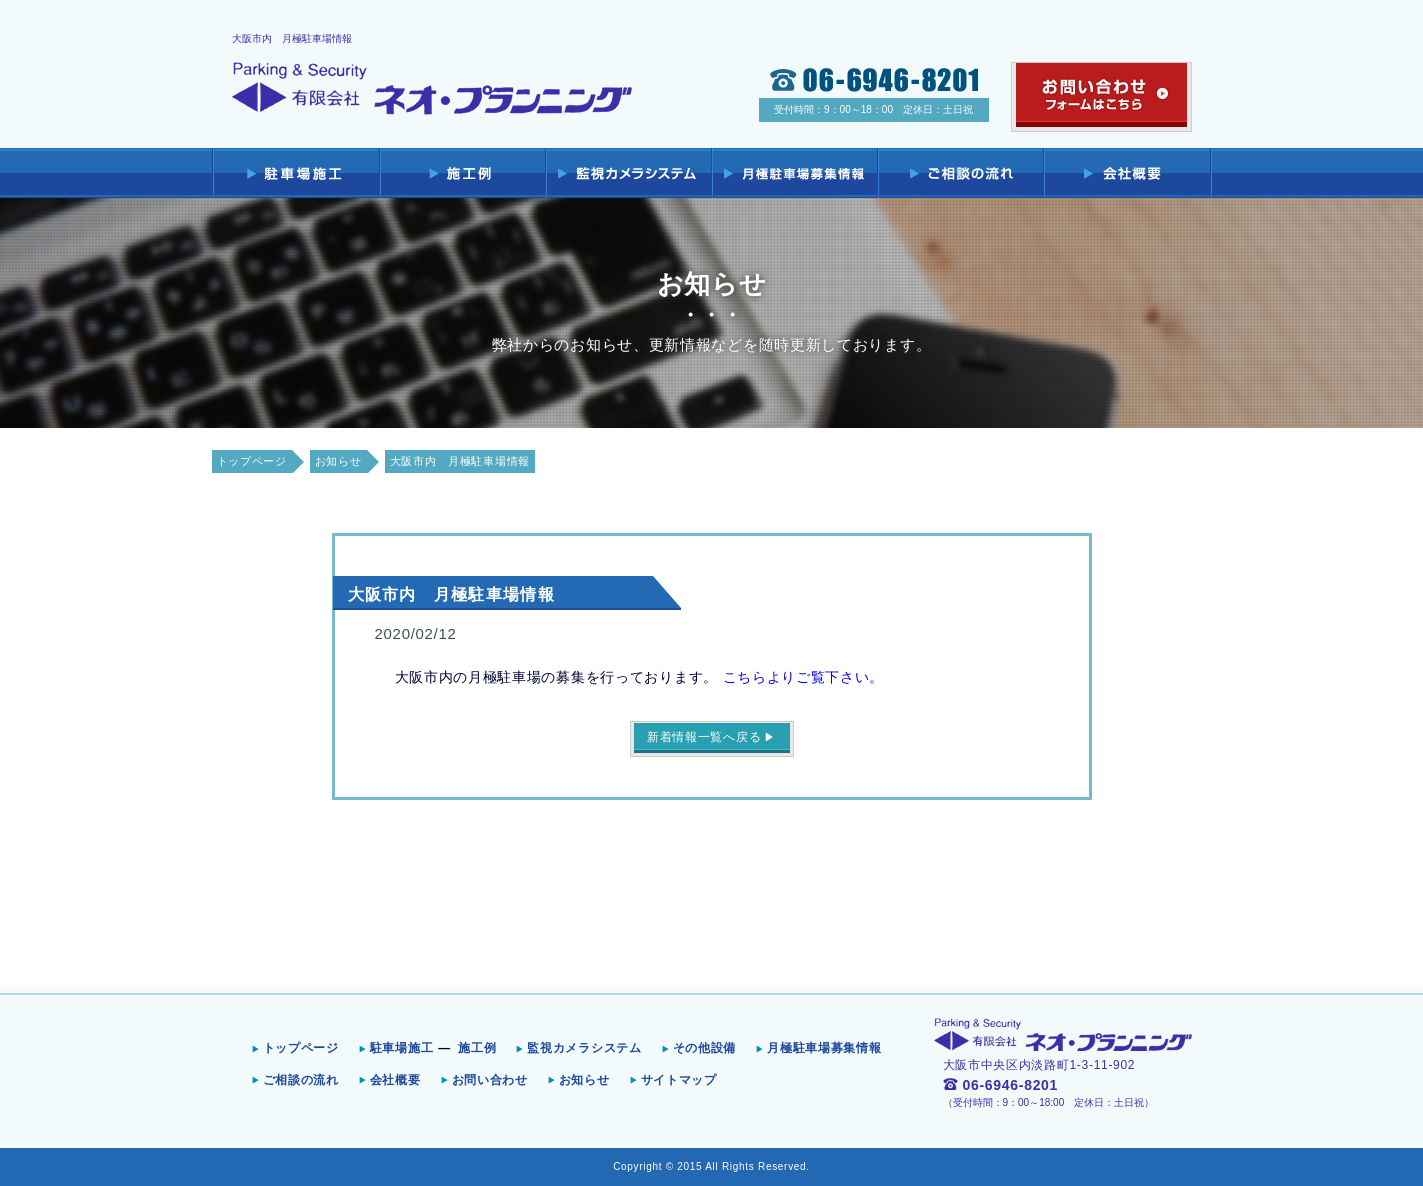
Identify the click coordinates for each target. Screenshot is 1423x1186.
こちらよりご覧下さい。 (804, 677)
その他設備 (705, 1048)
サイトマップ (679, 1080)
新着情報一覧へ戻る (704, 737)
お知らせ (338, 461)
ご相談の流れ (301, 1080)
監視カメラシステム (584, 1048)
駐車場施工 (402, 1048)
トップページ (252, 461)
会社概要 (395, 1080)
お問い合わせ (490, 1080)
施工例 (477, 1048)
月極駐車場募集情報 (824, 1048)
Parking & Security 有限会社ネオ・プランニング (432, 88)
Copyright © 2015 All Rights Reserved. (711, 1166)
